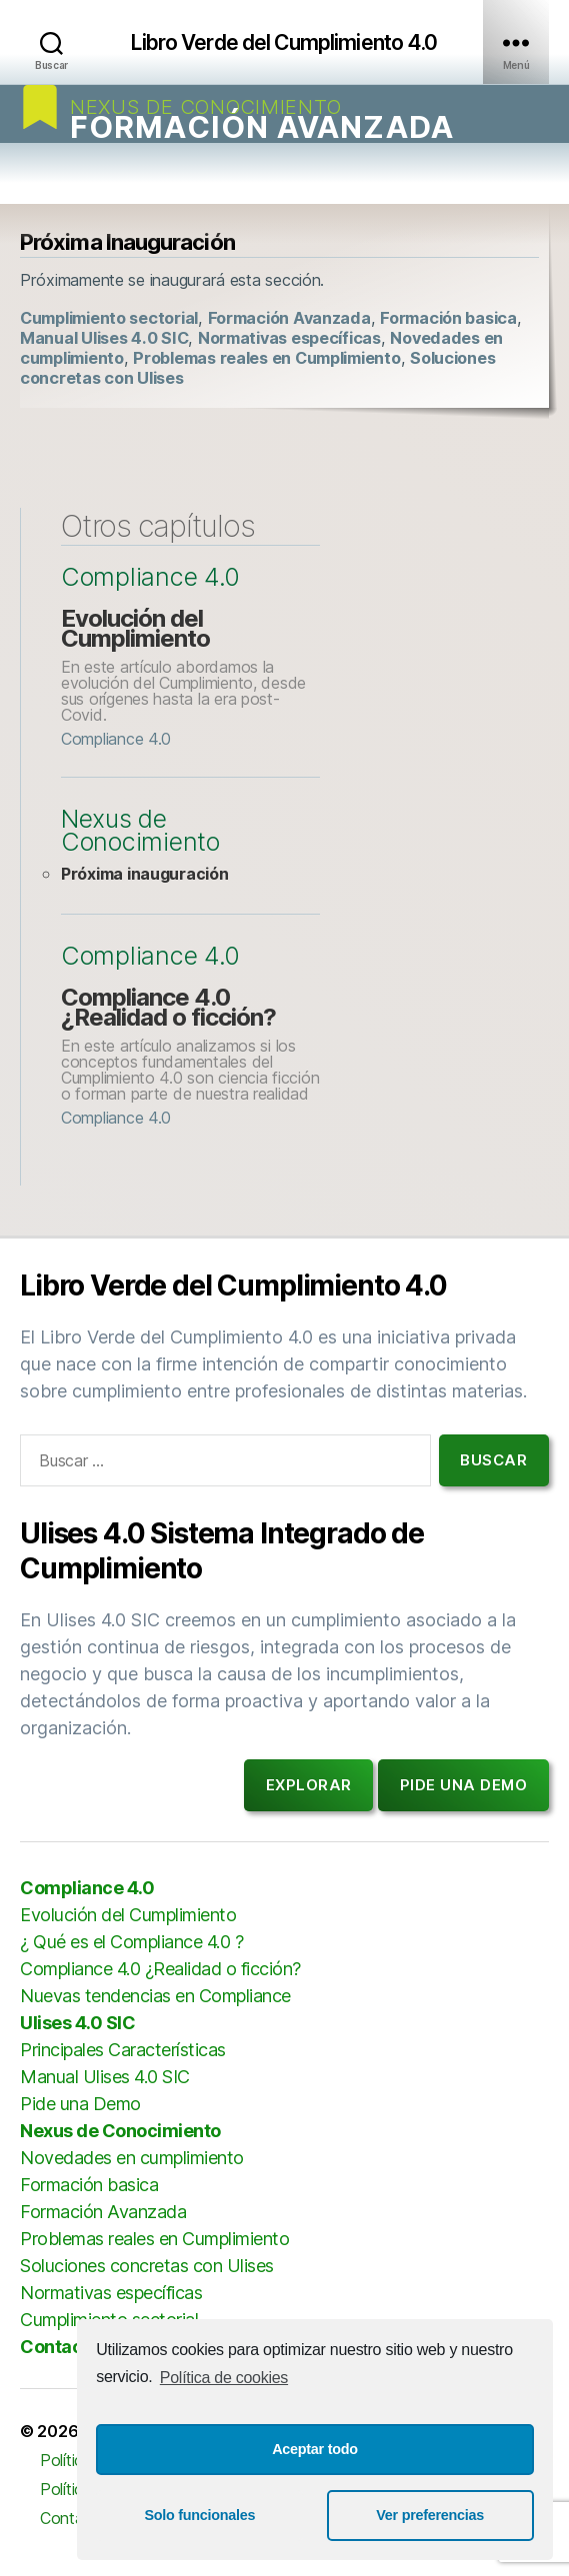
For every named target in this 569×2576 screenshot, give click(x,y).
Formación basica (448, 318)
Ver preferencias (430, 2515)
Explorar (309, 1784)
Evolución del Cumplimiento (135, 628)
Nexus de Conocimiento (205, 107)
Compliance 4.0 (150, 577)
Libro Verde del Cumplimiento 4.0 (284, 42)
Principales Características (123, 2049)
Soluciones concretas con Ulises (147, 2265)
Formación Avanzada (262, 127)
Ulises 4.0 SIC (77, 2022)
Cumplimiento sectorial (109, 318)
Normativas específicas (289, 338)
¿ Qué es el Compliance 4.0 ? (131, 1941)
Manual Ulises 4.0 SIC (104, 338)
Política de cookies (224, 2377)
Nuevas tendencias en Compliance (155, 1995)
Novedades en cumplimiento (132, 2157)
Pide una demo (464, 1784)
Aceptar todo (315, 2449)
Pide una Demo (80, 2103)
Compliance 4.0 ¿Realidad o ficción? (168, 1007)
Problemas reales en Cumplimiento (266, 358)
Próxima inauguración (145, 874)
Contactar (63, 2346)
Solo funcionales (199, 2515)
